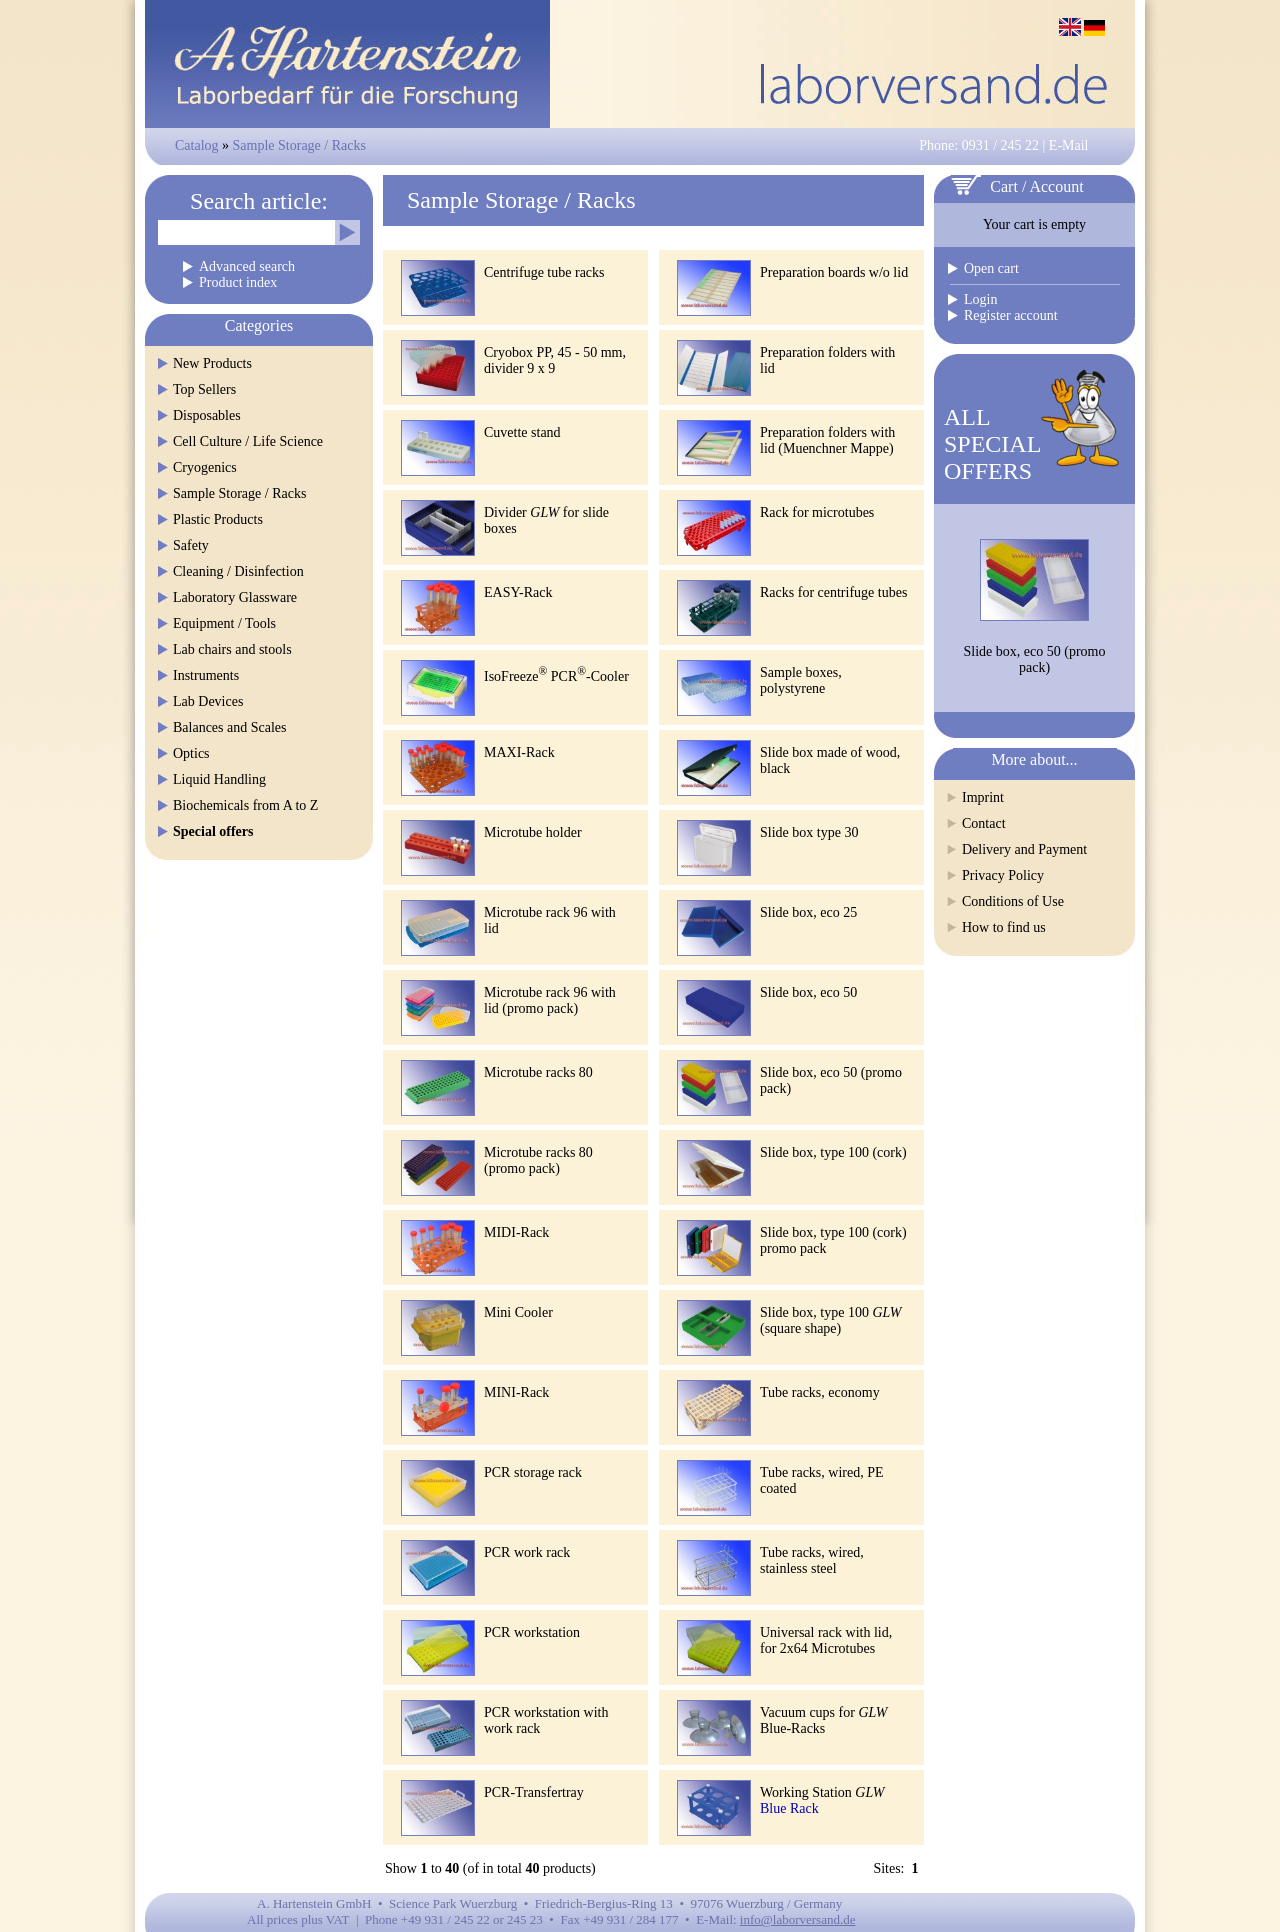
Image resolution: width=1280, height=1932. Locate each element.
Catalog (197, 145)
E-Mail (1069, 145)
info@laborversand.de (798, 1919)
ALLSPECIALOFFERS (992, 444)
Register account (1011, 315)
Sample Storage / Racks (299, 145)
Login (980, 299)
